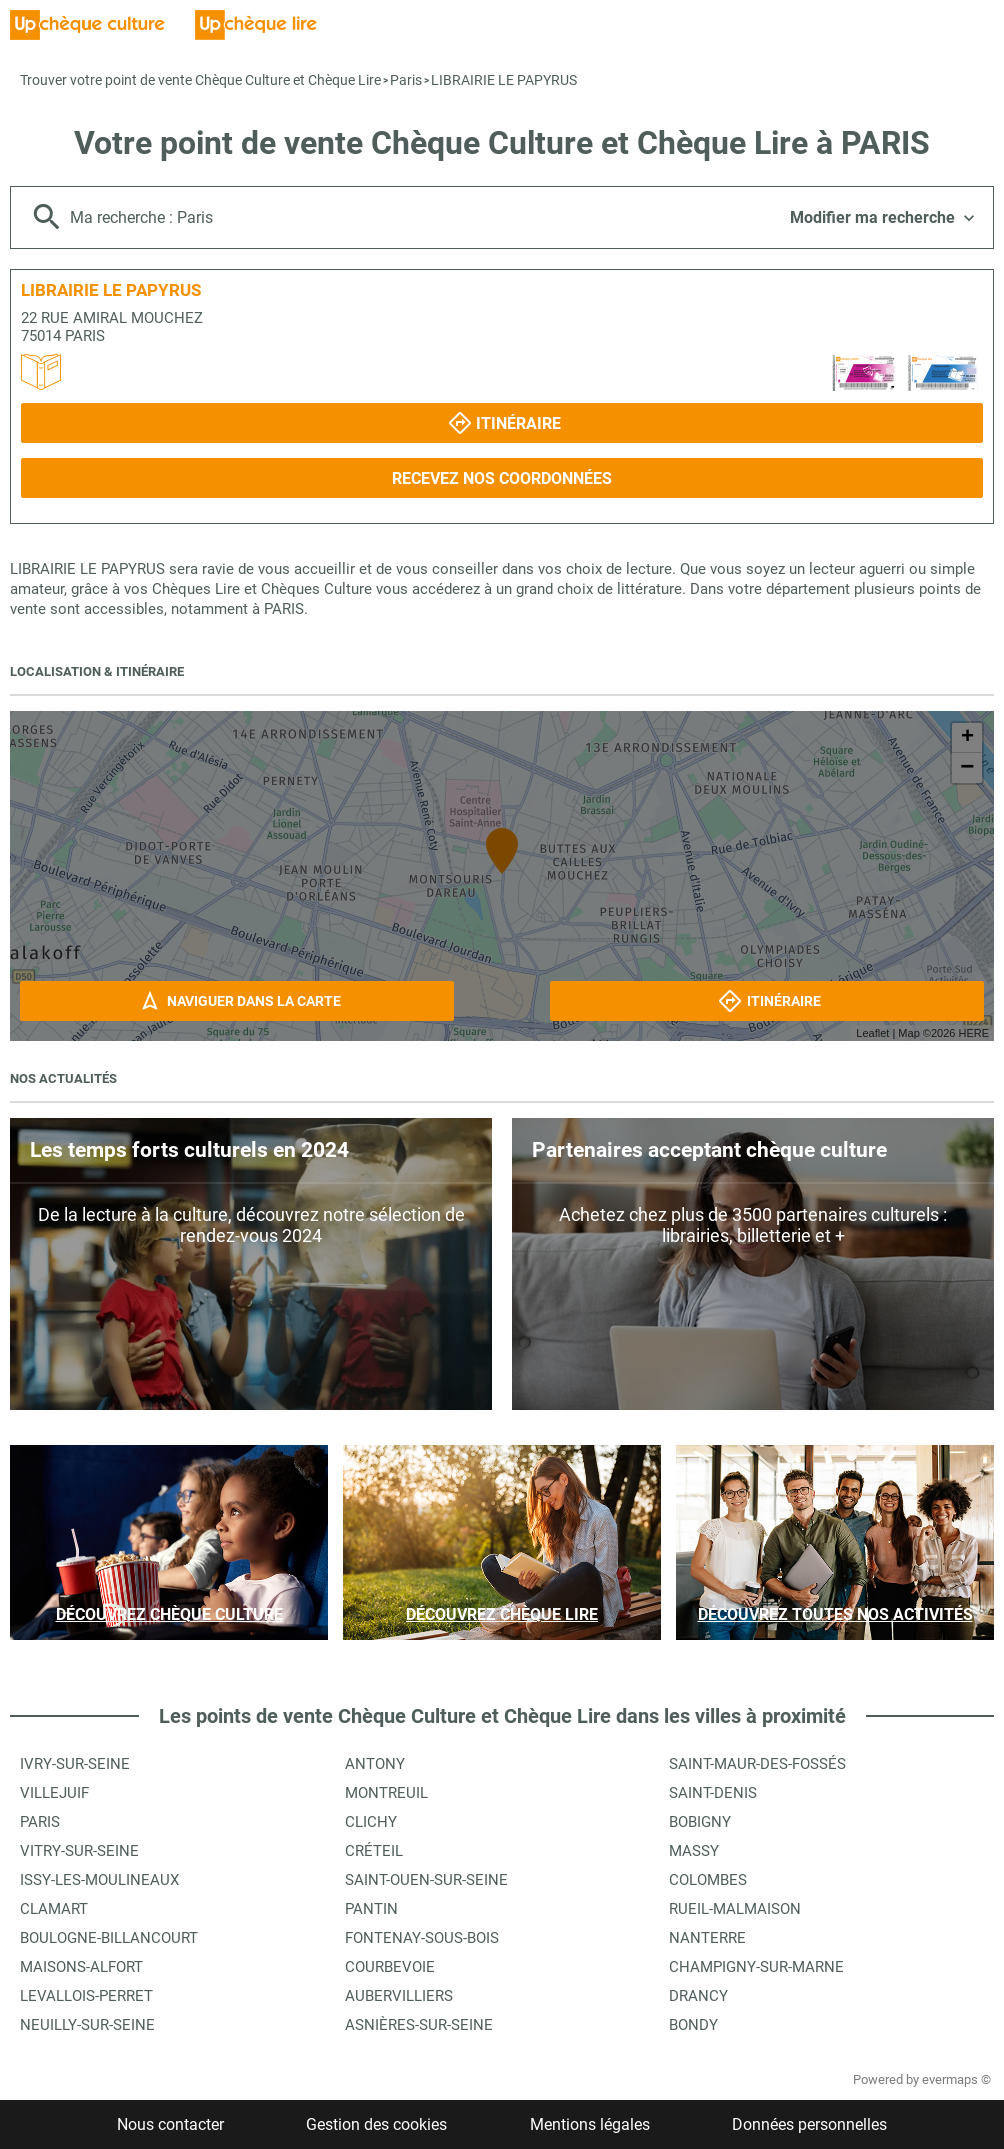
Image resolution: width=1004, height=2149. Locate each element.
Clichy (371, 1822)
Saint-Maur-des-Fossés (757, 1764)
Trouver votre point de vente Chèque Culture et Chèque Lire (200, 80)
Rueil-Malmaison (735, 1909)
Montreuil (386, 1793)
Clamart (54, 1909)
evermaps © (956, 2079)
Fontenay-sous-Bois (422, 1938)
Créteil (374, 1851)
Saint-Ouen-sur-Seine (426, 1880)
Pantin (371, 1909)
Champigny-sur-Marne (756, 1967)
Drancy (698, 1996)
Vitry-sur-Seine (79, 1851)
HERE (973, 1033)
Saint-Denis (713, 1793)
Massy (694, 1851)
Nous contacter (170, 2124)
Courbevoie (390, 1967)
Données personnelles (809, 2124)
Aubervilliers (399, 1996)
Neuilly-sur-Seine (87, 2025)
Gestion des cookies (376, 2124)
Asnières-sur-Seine (419, 2025)
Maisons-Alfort (81, 1967)
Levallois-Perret (86, 1996)
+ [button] (967, 738)
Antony (375, 1764)
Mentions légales (590, 2124)
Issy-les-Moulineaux (99, 1880)
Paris (406, 80)
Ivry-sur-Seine (75, 1764)
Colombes (708, 1880)
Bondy (693, 2025)
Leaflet (872, 1033)
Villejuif (54, 1793)
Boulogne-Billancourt (109, 1938)
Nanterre (707, 1938)
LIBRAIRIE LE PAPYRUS (504, 80)
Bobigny (700, 1822)
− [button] (967, 768)
